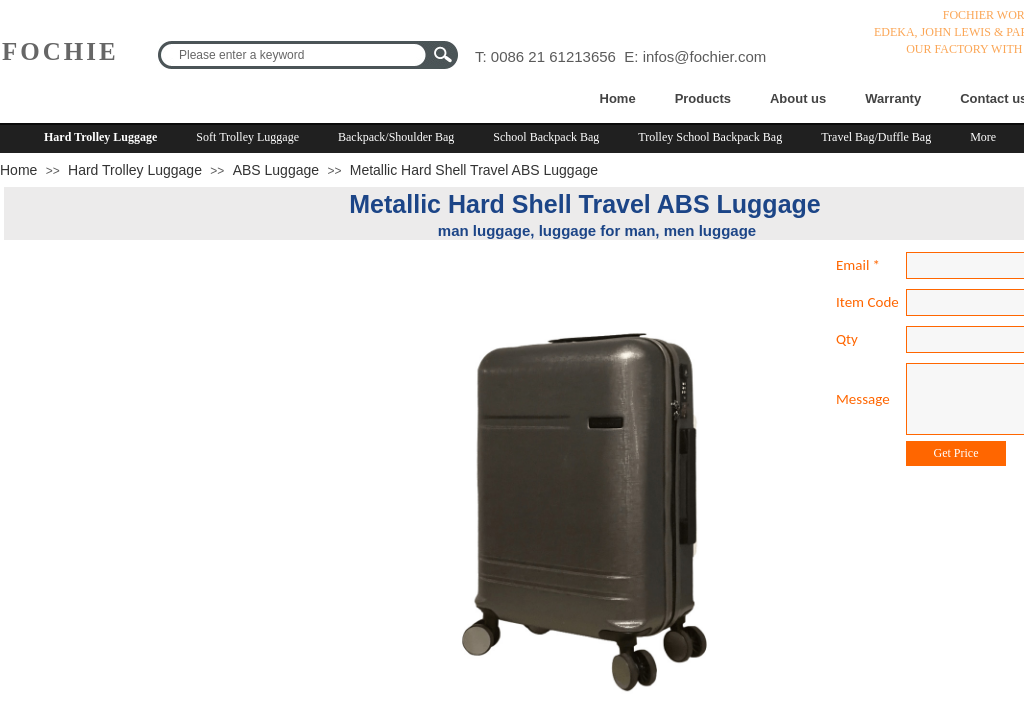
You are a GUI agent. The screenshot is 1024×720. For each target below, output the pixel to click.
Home (618, 98)
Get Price (956, 453)
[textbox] (295, 55)
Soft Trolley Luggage (247, 137)
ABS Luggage (276, 170)
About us (798, 98)
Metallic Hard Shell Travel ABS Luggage (474, 170)
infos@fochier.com (705, 56)
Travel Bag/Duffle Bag (876, 137)
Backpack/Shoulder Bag (396, 137)
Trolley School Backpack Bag (710, 137)
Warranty (893, 98)
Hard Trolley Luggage (100, 137)
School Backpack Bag (546, 137)
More (983, 137)
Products (703, 98)
